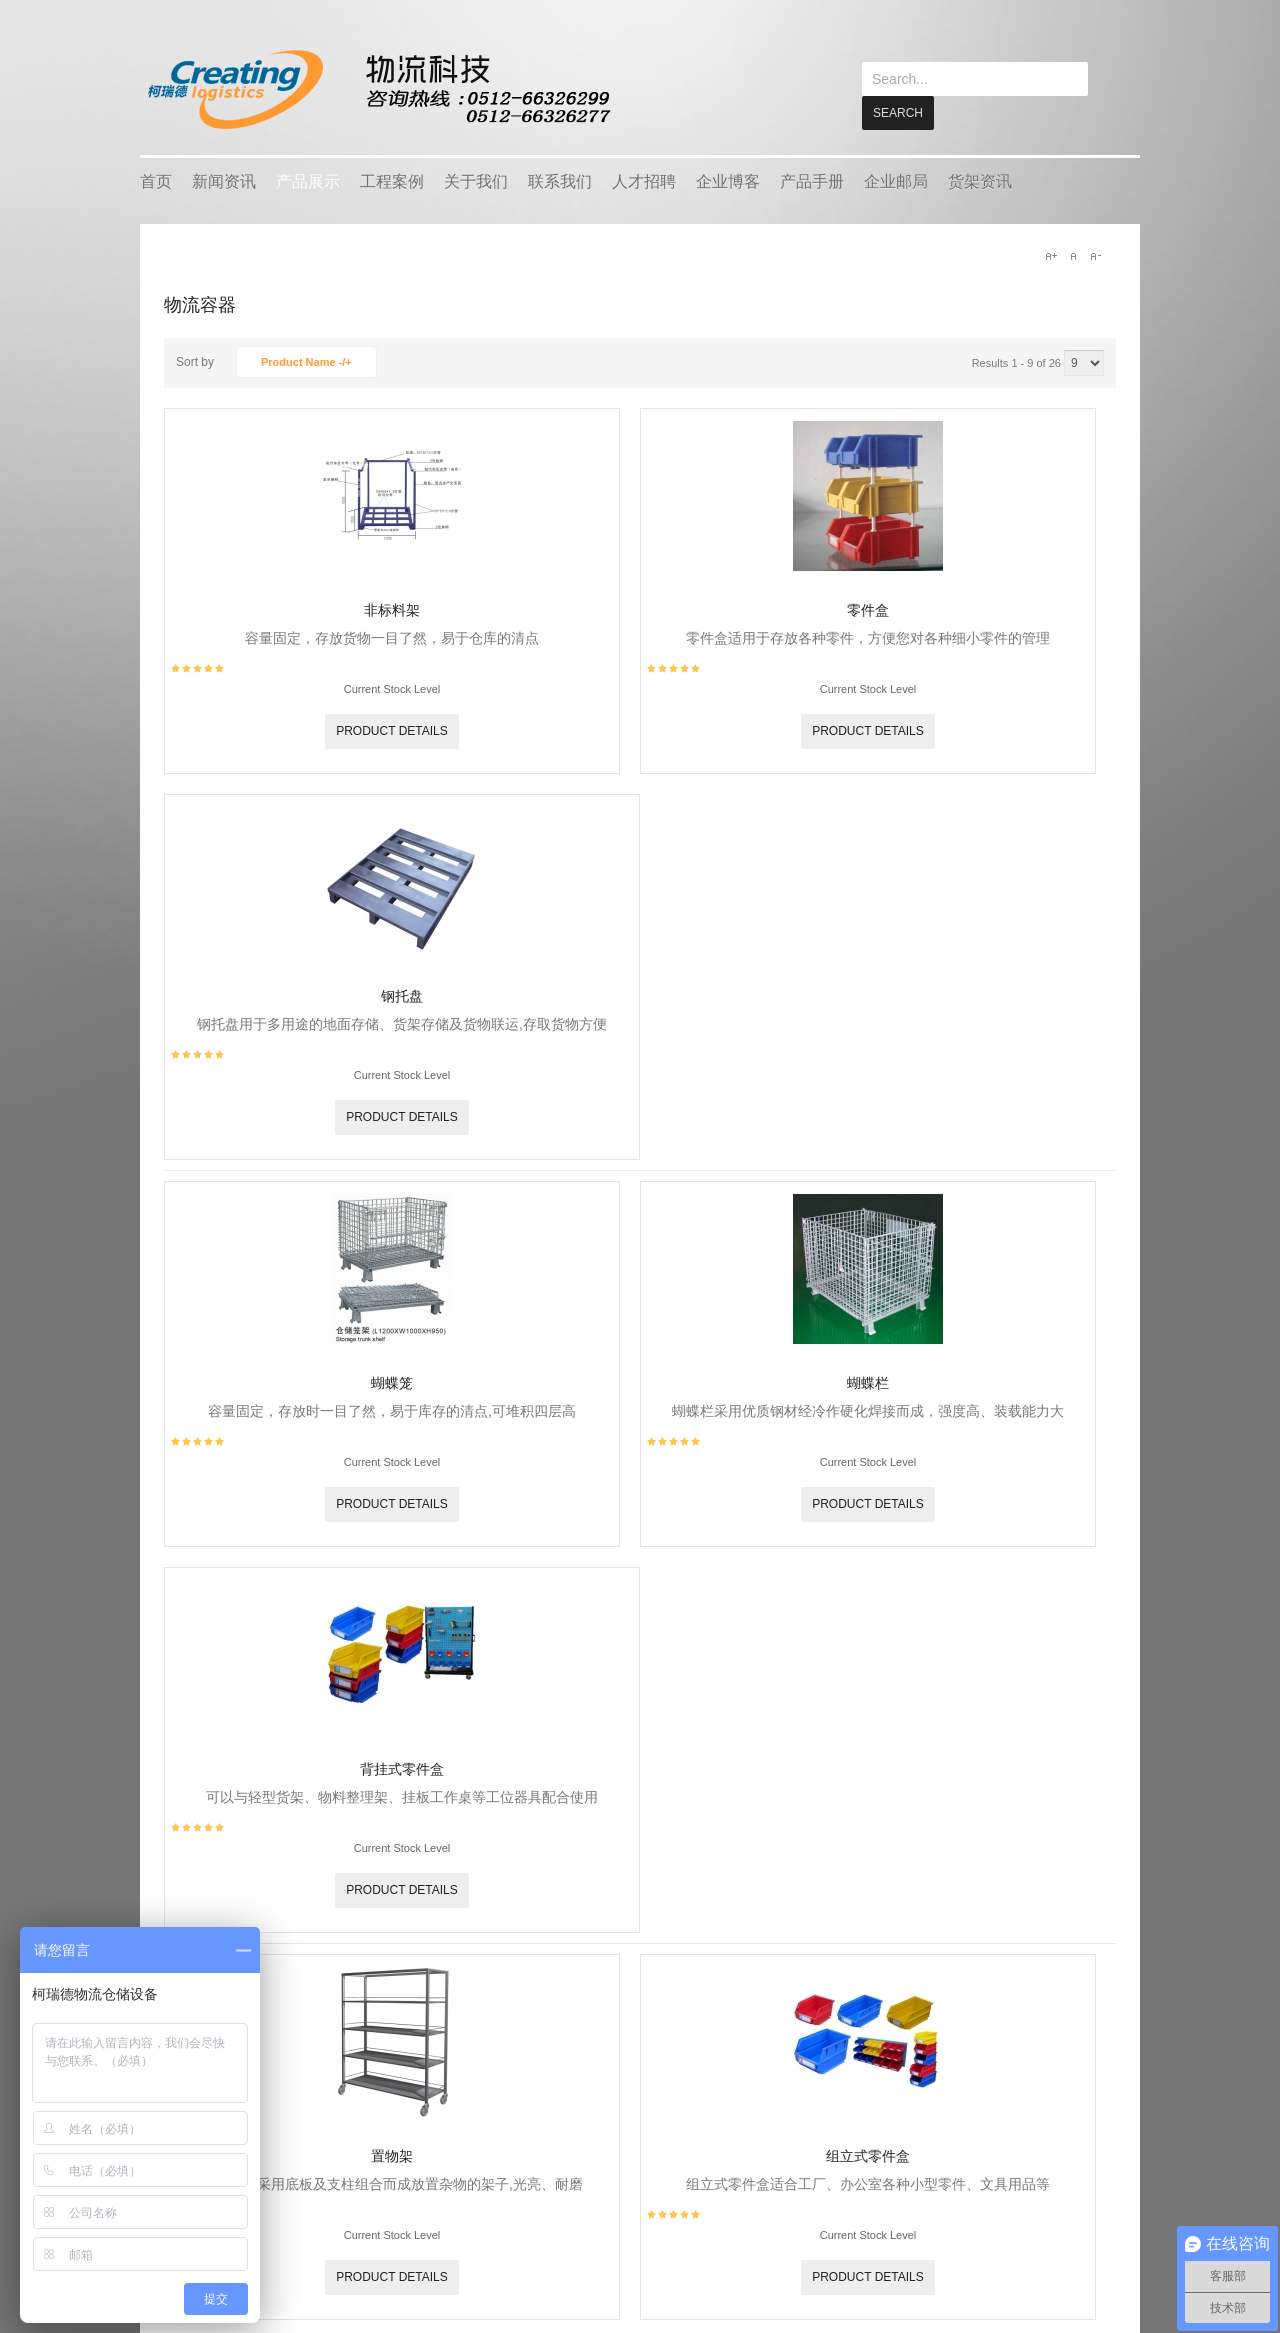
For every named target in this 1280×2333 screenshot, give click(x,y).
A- (1095, 255)
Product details (392, 730)
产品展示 (308, 180)
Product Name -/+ (306, 361)
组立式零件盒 (868, 2155)
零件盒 (868, 609)
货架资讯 (980, 180)
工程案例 (392, 180)
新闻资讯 (224, 180)
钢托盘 (402, 995)
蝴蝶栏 (868, 1382)
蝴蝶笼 (392, 1382)
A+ (1051, 255)
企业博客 (728, 180)
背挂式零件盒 (402, 1768)
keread (377, 89)
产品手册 (812, 180)
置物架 (392, 2155)
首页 (156, 180)
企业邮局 (896, 180)
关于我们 (476, 180)
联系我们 (560, 180)
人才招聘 (644, 180)
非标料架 (392, 609)
